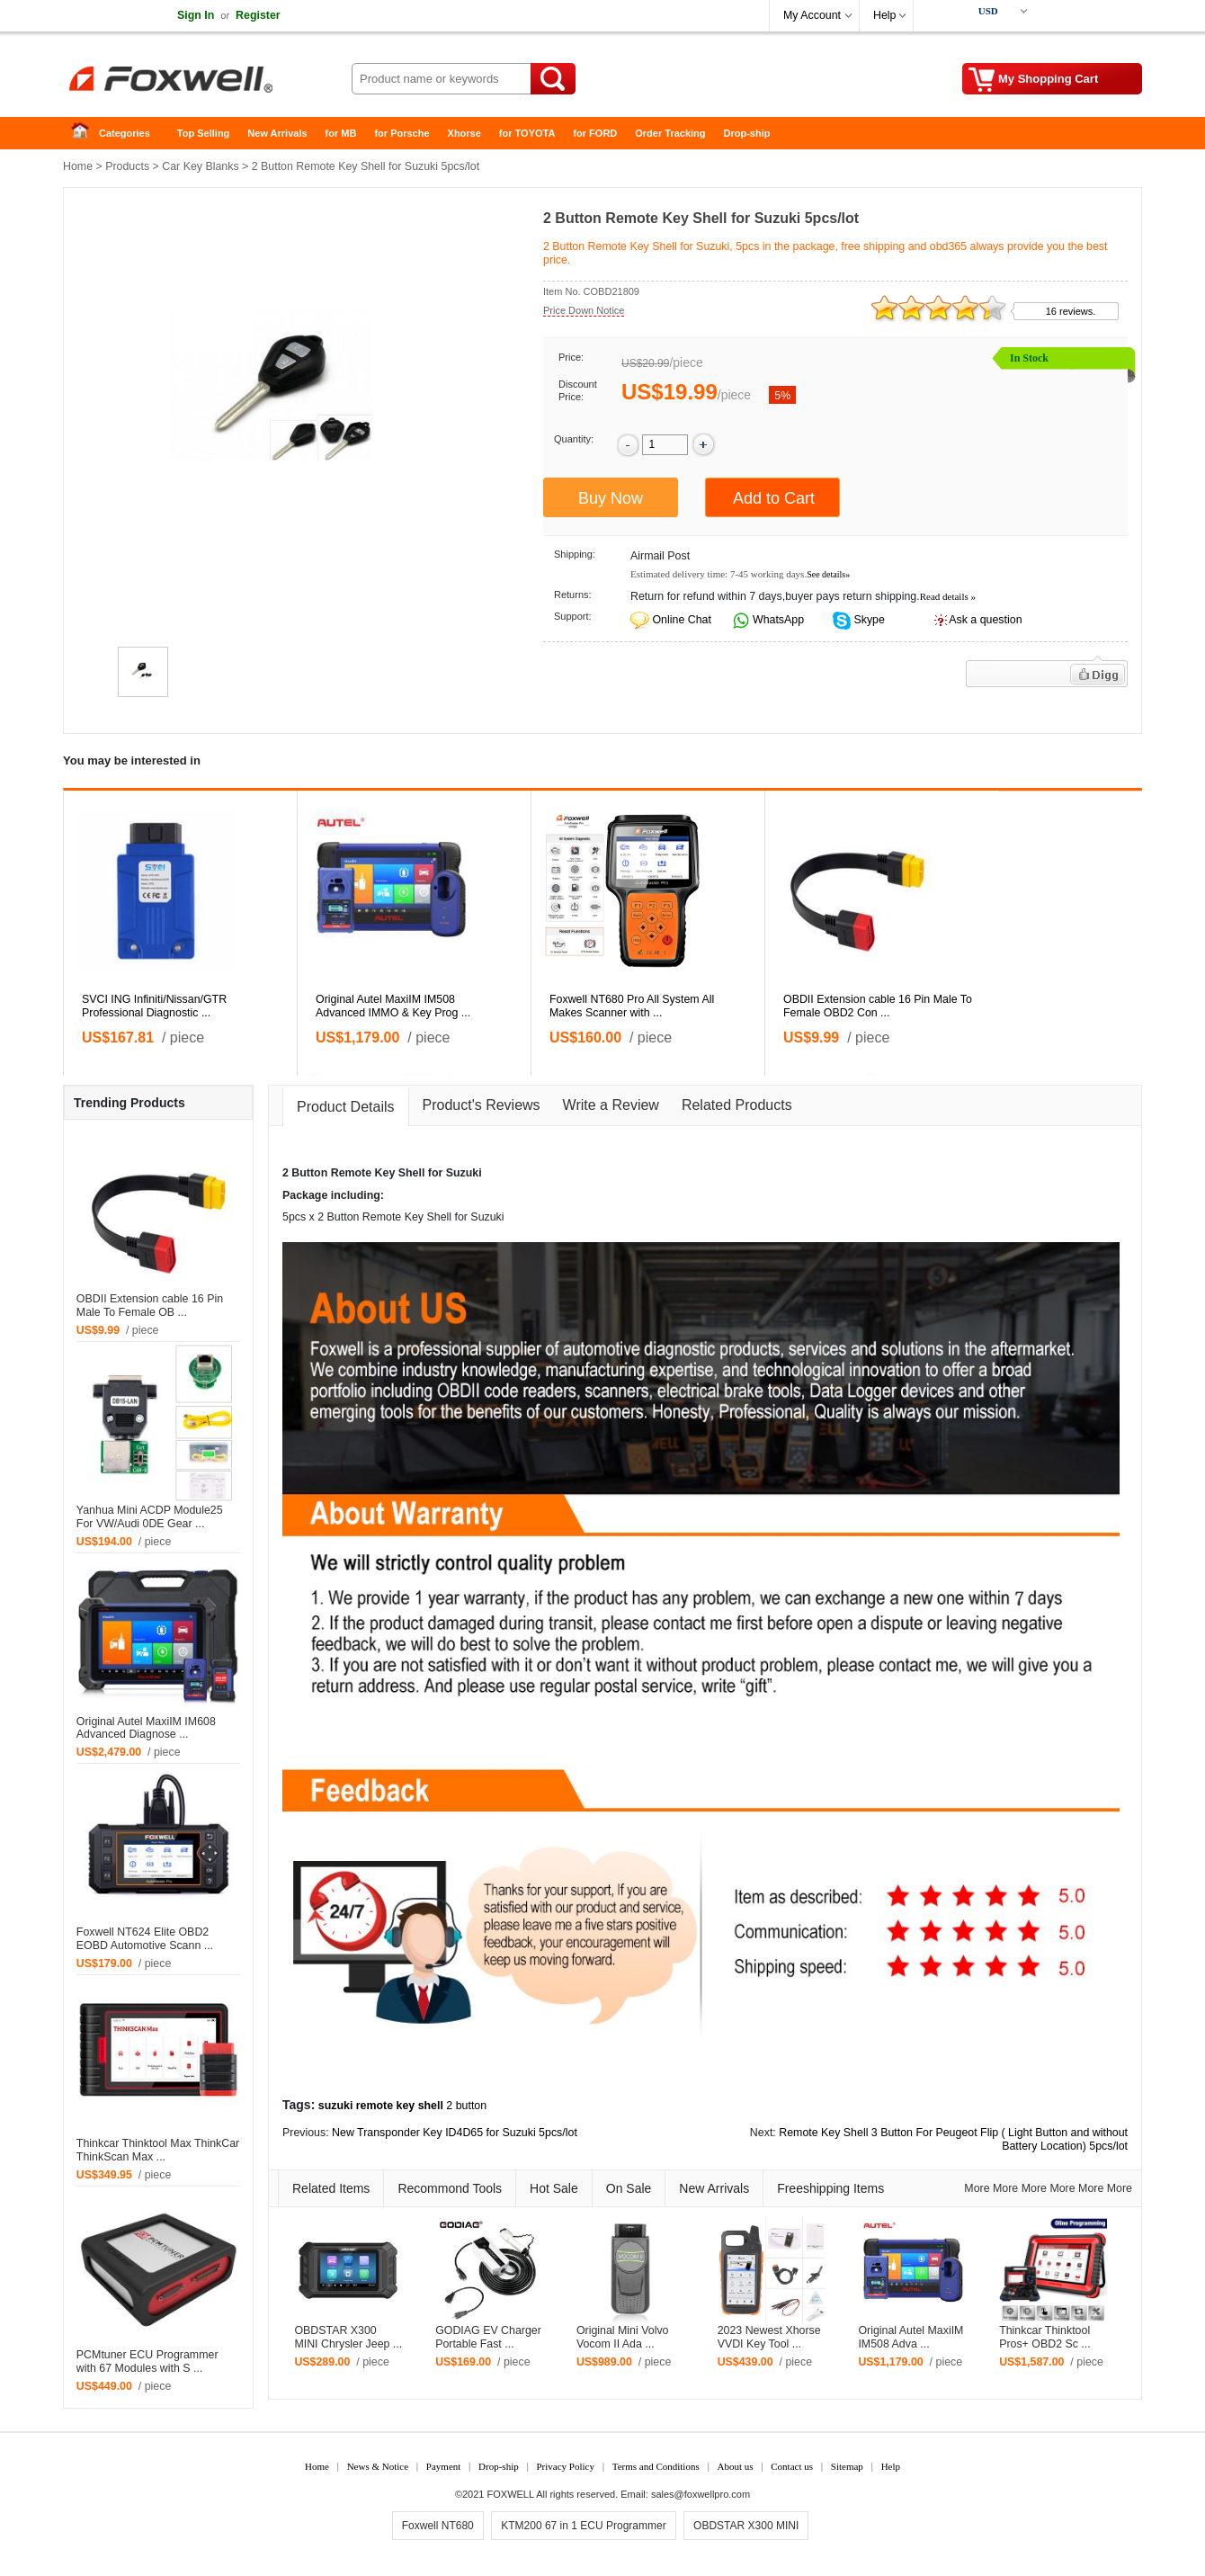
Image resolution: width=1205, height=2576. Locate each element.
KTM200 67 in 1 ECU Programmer (583, 2525)
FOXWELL (510, 2494)
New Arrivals (277, 133)
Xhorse (464, 133)
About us (735, 2466)
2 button (466, 2105)
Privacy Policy (565, 2466)
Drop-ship (747, 133)
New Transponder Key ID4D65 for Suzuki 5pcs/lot (454, 2132)
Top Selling (203, 133)
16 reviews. (1071, 311)
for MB (341, 133)
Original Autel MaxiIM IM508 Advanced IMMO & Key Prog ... (393, 1006)
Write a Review (611, 1105)
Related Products (737, 1105)
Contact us (792, 2466)
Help (884, 15)
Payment (443, 2466)
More (976, 2188)
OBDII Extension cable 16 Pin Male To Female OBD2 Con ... (877, 1006)
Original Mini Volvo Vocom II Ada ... (622, 2337)
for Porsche (401, 133)
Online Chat (681, 619)
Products (127, 166)
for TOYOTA (527, 133)
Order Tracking (670, 133)
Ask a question (985, 619)
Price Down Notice (583, 310)
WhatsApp (777, 619)
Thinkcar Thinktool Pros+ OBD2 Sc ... (1045, 2337)
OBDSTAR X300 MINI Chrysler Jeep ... (348, 2337)
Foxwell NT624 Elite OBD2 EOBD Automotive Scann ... (144, 1939)
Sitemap (847, 2466)
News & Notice (377, 2466)
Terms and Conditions (656, 2466)
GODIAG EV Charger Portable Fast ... (488, 2337)
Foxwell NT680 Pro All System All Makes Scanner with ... (631, 1006)
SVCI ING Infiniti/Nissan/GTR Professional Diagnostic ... (154, 1006)
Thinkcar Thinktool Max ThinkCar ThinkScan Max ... (157, 2150)
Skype (868, 619)
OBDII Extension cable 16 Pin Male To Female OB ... (149, 1305)
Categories (124, 133)
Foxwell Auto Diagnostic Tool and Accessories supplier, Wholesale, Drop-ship (207, 81)
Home (85, 133)
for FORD (595, 133)
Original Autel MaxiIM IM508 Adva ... (910, 2337)
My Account (812, 15)
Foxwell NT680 (438, 2525)
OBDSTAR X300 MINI (746, 2525)
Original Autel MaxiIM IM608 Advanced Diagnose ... (146, 1728)
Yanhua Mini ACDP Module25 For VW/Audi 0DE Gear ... (149, 1517)
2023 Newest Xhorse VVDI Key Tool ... (769, 2337)
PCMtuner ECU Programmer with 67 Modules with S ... (147, 2361)
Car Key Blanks (200, 166)
